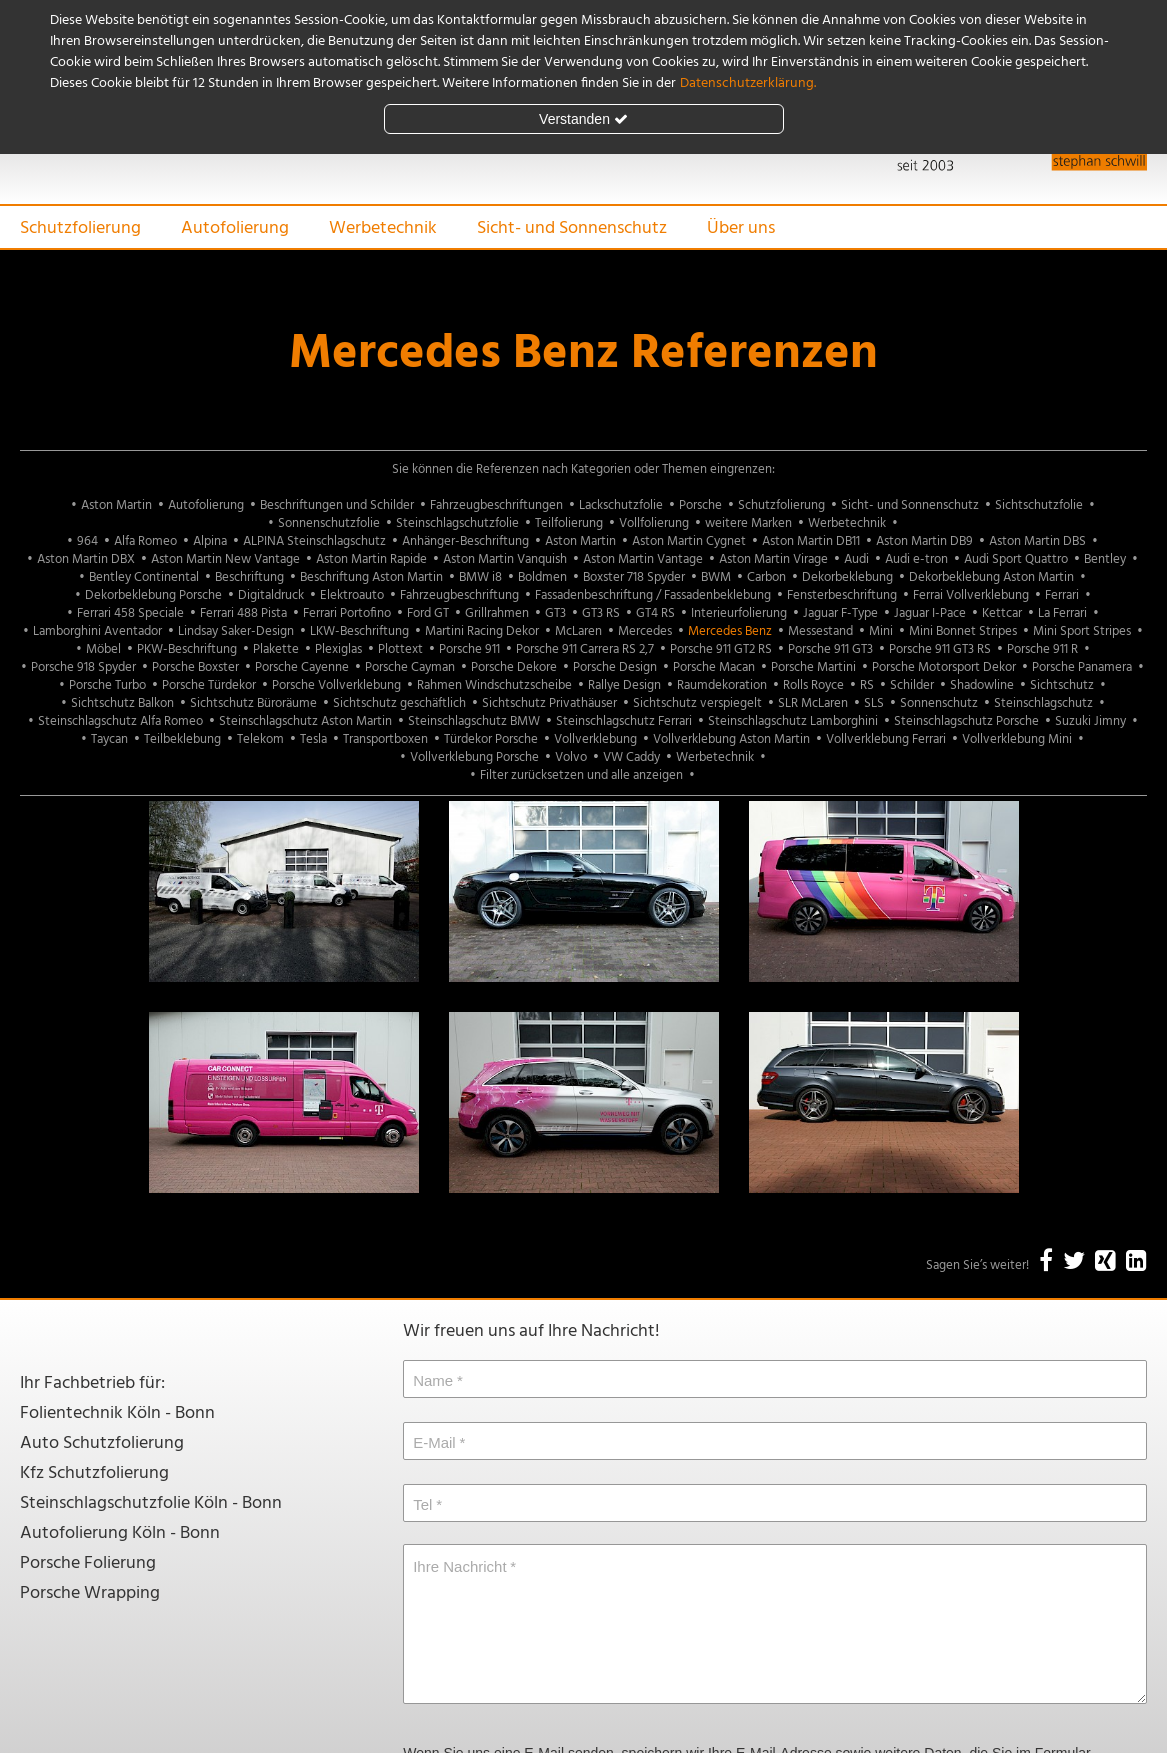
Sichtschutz (1062, 685)
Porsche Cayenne (302, 667)
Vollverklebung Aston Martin (731, 739)
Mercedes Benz (730, 631)
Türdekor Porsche (491, 739)
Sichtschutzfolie (1039, 505)
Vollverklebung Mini (1017, 739)
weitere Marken (748, 523)
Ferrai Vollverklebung (971, 595)
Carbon (766, 577)
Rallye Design (624, 685)
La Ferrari (1062, 613)
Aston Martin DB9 (924, 541)
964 (87, 541)
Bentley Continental (144, 577)
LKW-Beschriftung (359, 631)
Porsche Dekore (514, 667)
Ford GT (428, 613)
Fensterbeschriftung (842, 595)
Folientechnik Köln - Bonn (117, 1413)
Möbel (103, 649)
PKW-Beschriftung (187, 649)
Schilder (912, 685)
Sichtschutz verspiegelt (697, 703)
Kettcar (1002, 613)
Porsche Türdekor (209, 685)
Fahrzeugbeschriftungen (496, 505)
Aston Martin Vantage (643, 559)
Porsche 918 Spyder (83, 667)
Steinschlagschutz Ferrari (624, 721)
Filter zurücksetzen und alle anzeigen (581, 775)
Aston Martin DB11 (811, 541)
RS (867, 685)
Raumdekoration (722, 685)
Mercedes (645, 631)
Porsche (700, 505)
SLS (874, 703)
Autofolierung (235, 228)
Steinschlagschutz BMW (474, 721)
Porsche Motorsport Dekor (944, 667)
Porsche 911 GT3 (830, 649)
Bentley (1105, 559)
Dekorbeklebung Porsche (153, 595)
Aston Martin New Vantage (225, 559)
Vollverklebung (595, 739)
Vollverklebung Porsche (474, 757)
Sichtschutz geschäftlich (399, 703)
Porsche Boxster (195, 667)
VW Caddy (631, 757)
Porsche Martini (813, 667)
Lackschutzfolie (621, 505)
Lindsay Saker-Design (236, 631)
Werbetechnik (383, 228)
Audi (856, 559)
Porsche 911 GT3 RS (940, 649)
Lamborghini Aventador (97, 631)
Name (433, 1380)
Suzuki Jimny (1090, 721)
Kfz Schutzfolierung (94, 1473)
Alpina (210, 541)
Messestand (820, 631)
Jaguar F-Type (840, 613)
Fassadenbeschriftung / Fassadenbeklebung (653, 595)
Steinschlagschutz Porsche (966, 721)
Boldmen (542, 577)
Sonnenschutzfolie (329, 523)
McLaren (578, 631)
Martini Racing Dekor (482, 631)
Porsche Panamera (1082, 667)
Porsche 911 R (1042, 649)
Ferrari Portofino (347, 613)
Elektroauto (352, 595)
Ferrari (1062, 595)
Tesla (313, 739)
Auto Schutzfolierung (102, 1443)
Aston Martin (116, 505)
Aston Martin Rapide (371, 559)
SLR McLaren (813, 703)
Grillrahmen (497, 613)
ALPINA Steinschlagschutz (314, 541)
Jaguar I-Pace (930, 613)
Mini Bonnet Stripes (963, 631)
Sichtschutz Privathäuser (549, 703)
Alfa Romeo (145, 541)
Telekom (260, 739)
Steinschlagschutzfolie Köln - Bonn (151, 1503)
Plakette (276, 649)
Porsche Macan (714, 667)
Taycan (109, 739)
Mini (881, 631)
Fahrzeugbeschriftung (459, 595)
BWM (716, 577)
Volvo (571, 757)
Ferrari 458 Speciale (130, 613)
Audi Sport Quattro (1016, 559)
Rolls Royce (813, 685)
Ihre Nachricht (459, 1566)
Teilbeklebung (182, 739)
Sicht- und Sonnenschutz (572, 228)
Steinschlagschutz (1043, 703)
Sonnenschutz (939, 703)
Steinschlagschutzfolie (457, 523)
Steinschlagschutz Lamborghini (793, 721)
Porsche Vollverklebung (336, 685)
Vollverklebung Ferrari (886, 739)
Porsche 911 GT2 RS (721, 649)
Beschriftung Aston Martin (371, 577)
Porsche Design (615, 667)
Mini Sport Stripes (1082, 631)
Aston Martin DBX (86, 559)
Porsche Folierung (88, 1563)
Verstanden (583, 119)
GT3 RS (601, 613)
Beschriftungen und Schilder (337, 505)
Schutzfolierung (80, 228)
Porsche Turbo (107, 685)
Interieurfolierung (739, 613)
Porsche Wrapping (90, 1593)
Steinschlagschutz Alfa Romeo (120, 721)
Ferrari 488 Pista (243, 613)
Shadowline (982, 685)
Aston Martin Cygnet (689, 541)
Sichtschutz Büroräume (253, 703)
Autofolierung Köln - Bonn (120, 1533)
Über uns (741, 228)
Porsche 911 (469, 649)
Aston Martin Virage (773, 559)
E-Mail (434, 1442)
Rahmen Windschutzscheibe (494, 685)
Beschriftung (249, 577)
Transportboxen (385, 739)
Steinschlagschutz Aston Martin (305, 721)
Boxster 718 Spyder (634, 577)
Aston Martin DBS (1037, 541)
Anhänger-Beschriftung (465, 541)
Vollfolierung (654, 523)
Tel (422, 1504)
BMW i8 (480, 577)
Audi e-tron (916, 559)
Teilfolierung (569, 523)
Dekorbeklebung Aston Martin (991, 577)
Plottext (400, 649)
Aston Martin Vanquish (505, 559)
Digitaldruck (271, 595)
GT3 (555, 613)
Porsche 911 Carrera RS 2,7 (585, 649)
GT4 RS (655, 613)
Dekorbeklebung (847, 577)
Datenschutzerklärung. (748, 83)
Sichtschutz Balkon (122, 703)
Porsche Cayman (410, 667)
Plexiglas (338, 649)
